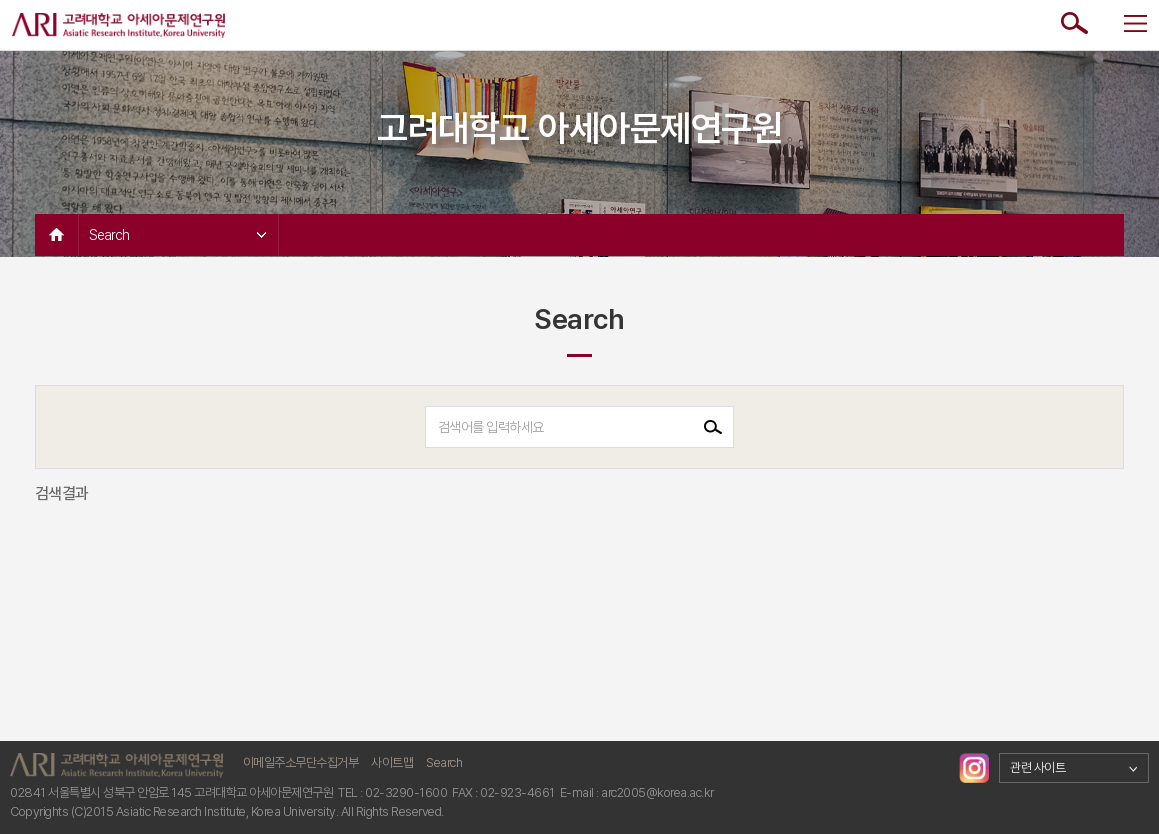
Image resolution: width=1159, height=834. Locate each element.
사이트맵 (392, 762)
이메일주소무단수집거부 (301, 762)
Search (177, 235)
